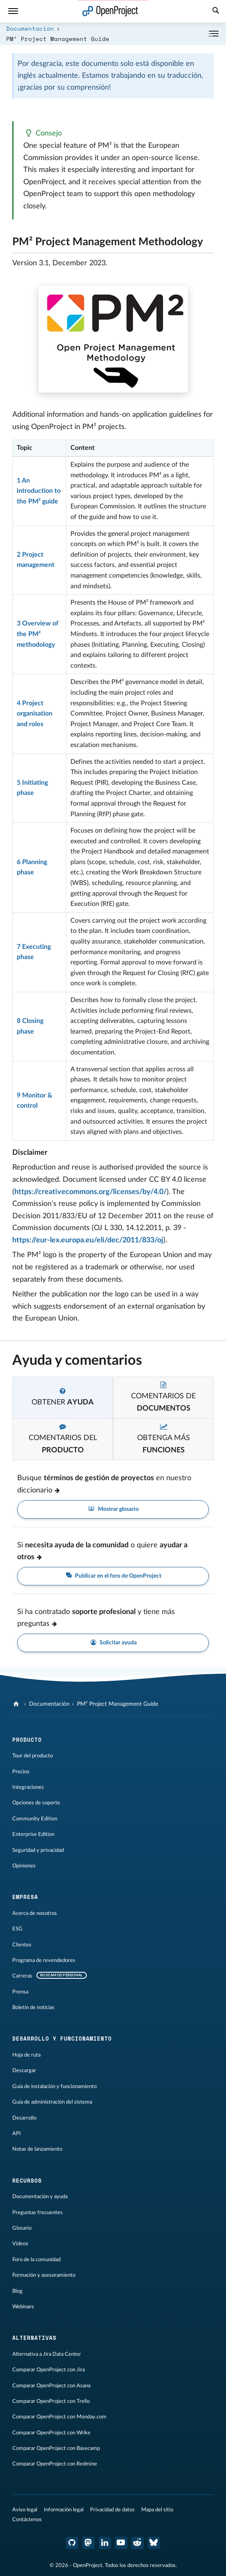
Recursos (27, 2180)
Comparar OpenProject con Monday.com (59, 2416)
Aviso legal (24, 2509)
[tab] (62, 1398)
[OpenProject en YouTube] (121, 2543)
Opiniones (24, 1865)
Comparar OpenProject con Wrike (51, 2432)
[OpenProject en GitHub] (72, 2543)
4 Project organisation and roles (34, 713)
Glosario (22, 2228)
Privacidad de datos (112, 2509)
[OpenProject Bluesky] (154, 2543)
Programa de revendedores (43, 1960)
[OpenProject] (17, 1704)
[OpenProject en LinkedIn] (105, 2543)
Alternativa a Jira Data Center (46, 2354)
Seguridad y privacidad (38, 1850)
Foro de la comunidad (36, 2259)
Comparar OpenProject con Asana (51, 2385)
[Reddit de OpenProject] (137, 2543)
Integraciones (28, 1787)
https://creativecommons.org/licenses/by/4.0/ (90, 1192)
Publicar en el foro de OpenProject (113, 1576)
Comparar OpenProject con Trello (51, 2401)
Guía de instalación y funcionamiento (54, 2086)
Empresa (25, 1897)
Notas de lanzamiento (37, 2149)
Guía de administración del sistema (52, 2102)
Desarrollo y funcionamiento (62, 2038)
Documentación (30, 28)
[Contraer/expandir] (214, 34)
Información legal (64, 2509)
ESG (17, 1928)
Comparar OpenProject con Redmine (54, 2463)
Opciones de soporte (36, 1802)
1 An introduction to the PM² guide (39, 491)
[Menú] (13, 11)
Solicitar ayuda (113, 1642)
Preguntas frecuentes (37, 2212)
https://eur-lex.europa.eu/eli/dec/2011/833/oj (87, 1240)
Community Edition (34, 1818)
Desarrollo (24, 2117)
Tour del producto (32, 1755)
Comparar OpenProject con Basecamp (56, 2448)
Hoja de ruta (26, 2054)
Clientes (22, 1944)
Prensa (20, 1991)
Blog (17, 2291)
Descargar (24, 2070)
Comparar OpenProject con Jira (48, 2369)
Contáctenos (27, 2519)
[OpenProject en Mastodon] (88, 2543)
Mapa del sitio (157, 2509)
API (16, 2133)
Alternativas (34, 2338)
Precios (20, 1771)
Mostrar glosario (113, 1509)
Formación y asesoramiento (43, 2275)
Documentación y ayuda (40, 2196)
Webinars (23, 2306)
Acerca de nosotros (34, 1913)
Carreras (22, 1975)
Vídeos (20, 2243)
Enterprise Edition (33, 1834)
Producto (27, 1740)
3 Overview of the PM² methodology (38, 634)
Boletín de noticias (33, 2007)
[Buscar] (216, 11)
